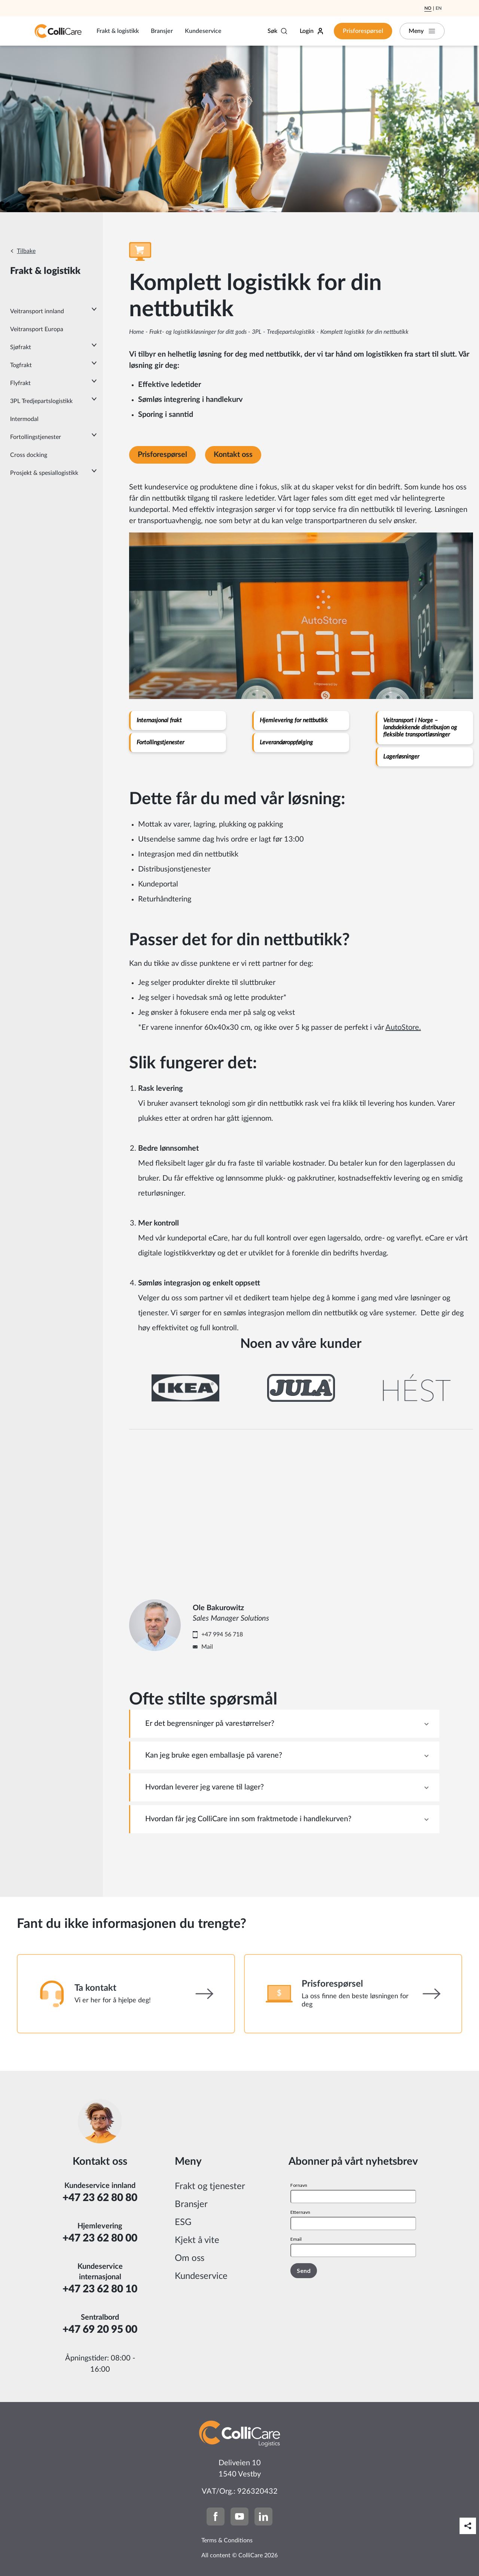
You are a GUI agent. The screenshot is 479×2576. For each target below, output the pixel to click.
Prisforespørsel (363, 31)
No (427, 8)
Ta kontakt (95, 1988)
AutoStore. (403, 1027)
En (439, 8)
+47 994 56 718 (222, 1635)
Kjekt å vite (197, 2240)
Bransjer (162, 31)
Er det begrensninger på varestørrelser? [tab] (209, 1723)
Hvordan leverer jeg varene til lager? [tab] (204, 1787)
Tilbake (26, 251)
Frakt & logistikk (118, 31)
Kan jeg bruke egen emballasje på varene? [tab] (213, 1755)
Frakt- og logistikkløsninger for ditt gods (198, 332)
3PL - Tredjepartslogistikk (283, 332)
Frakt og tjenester (210, 2186)
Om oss (189, 2258)
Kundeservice (203, 31)
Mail (207, 1647)
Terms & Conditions (227, 2540)
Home (136, 332)
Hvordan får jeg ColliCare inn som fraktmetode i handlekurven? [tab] (248, 1819)
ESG (183, 2222)
